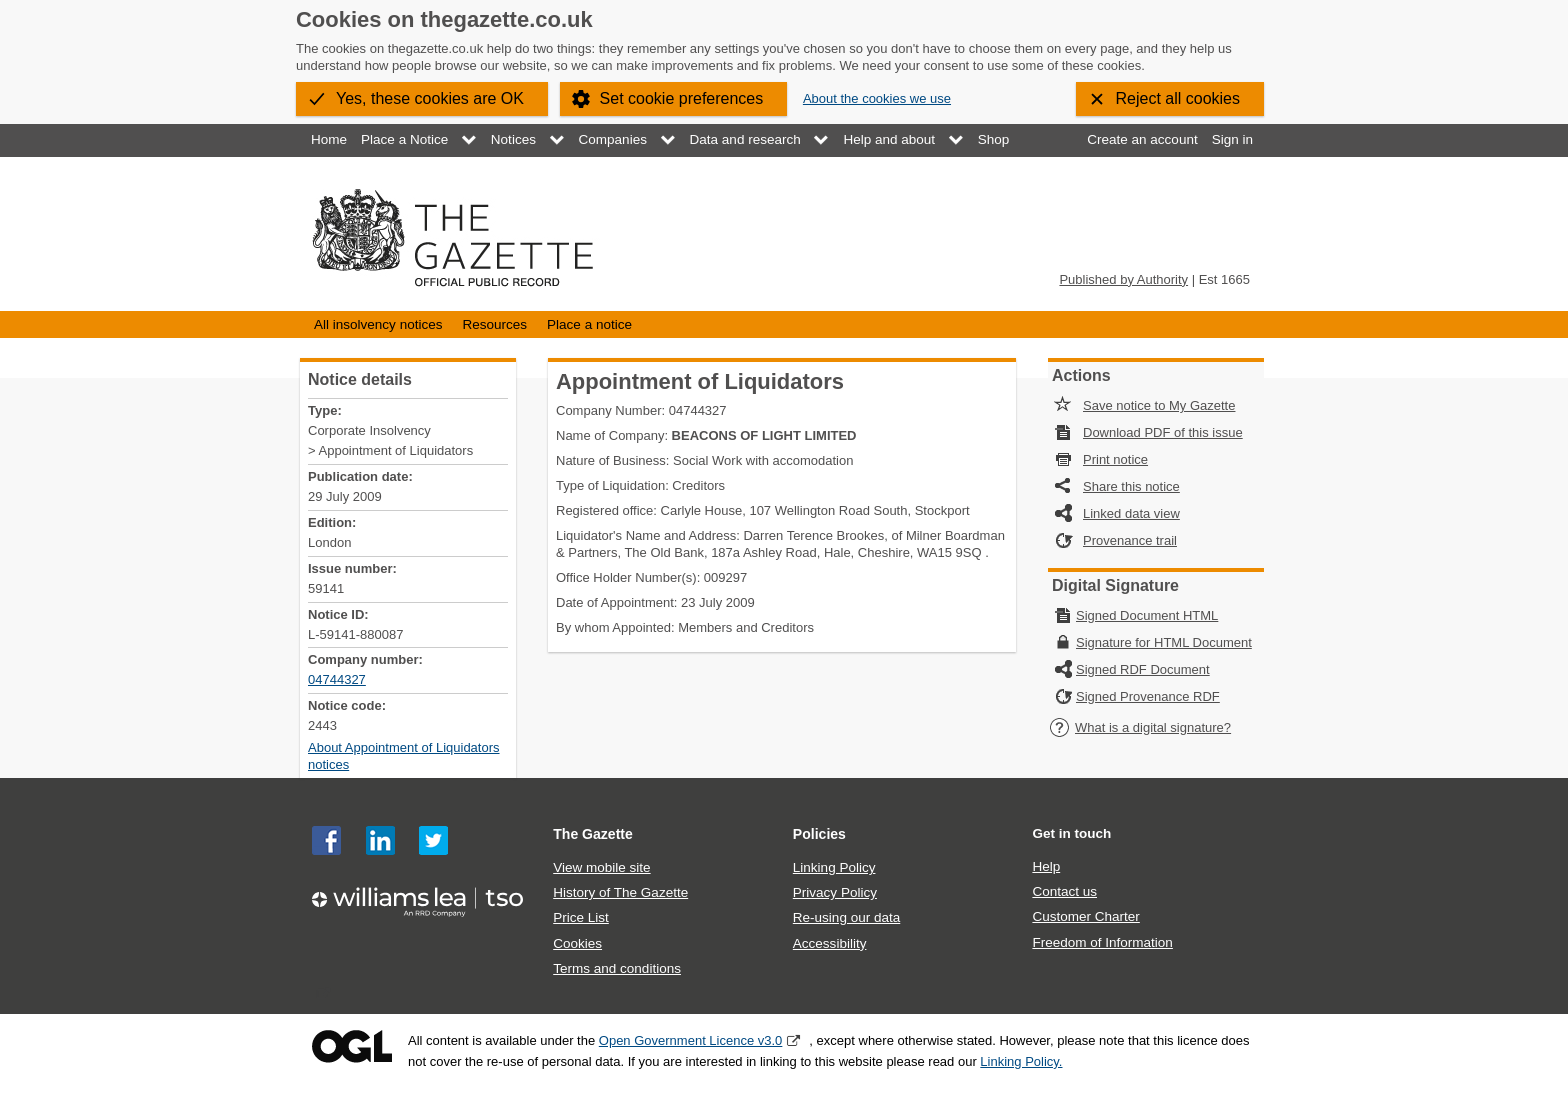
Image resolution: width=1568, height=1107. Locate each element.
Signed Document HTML (1147, 615)
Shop (994, 139)
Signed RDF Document (1143, 669)
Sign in (1232, 139)
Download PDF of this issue (1163, 432)
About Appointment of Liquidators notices (404, 756)
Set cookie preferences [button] (682, 98)
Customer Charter (1085, 916)
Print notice (1115, 459)
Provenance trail (1130, 540)
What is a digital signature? (1140, 727)
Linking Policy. (1021, 1061)
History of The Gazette (620, 892)
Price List (581, 917)
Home (329, 139)
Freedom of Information (1102, 942)
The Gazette (593, 834)
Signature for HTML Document (1164, 642)
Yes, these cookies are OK (430, 98)
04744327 (337, 679)
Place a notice (589, 324)
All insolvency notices (378, 324)
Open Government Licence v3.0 (691, 1040)
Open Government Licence (352, 1046)
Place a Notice (404, 139)
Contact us (1064, 891)
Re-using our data (846, 917)
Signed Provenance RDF (1148, 696)
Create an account (1142, 139)
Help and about (889, 139)
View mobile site (601, 867)
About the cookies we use (877, 98)
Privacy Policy (835, 892)
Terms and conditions (617, 968)
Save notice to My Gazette (1159, 405)
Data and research (745, 139)
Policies (819, 834)
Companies (613, 139)
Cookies (577, 943)
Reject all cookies (1178, 98)
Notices (513, 139)
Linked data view (1131, 513)
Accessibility (830, 943)
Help (1046, 866)
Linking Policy (834, 867)
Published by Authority (1123, 279)
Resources (494, 324)
